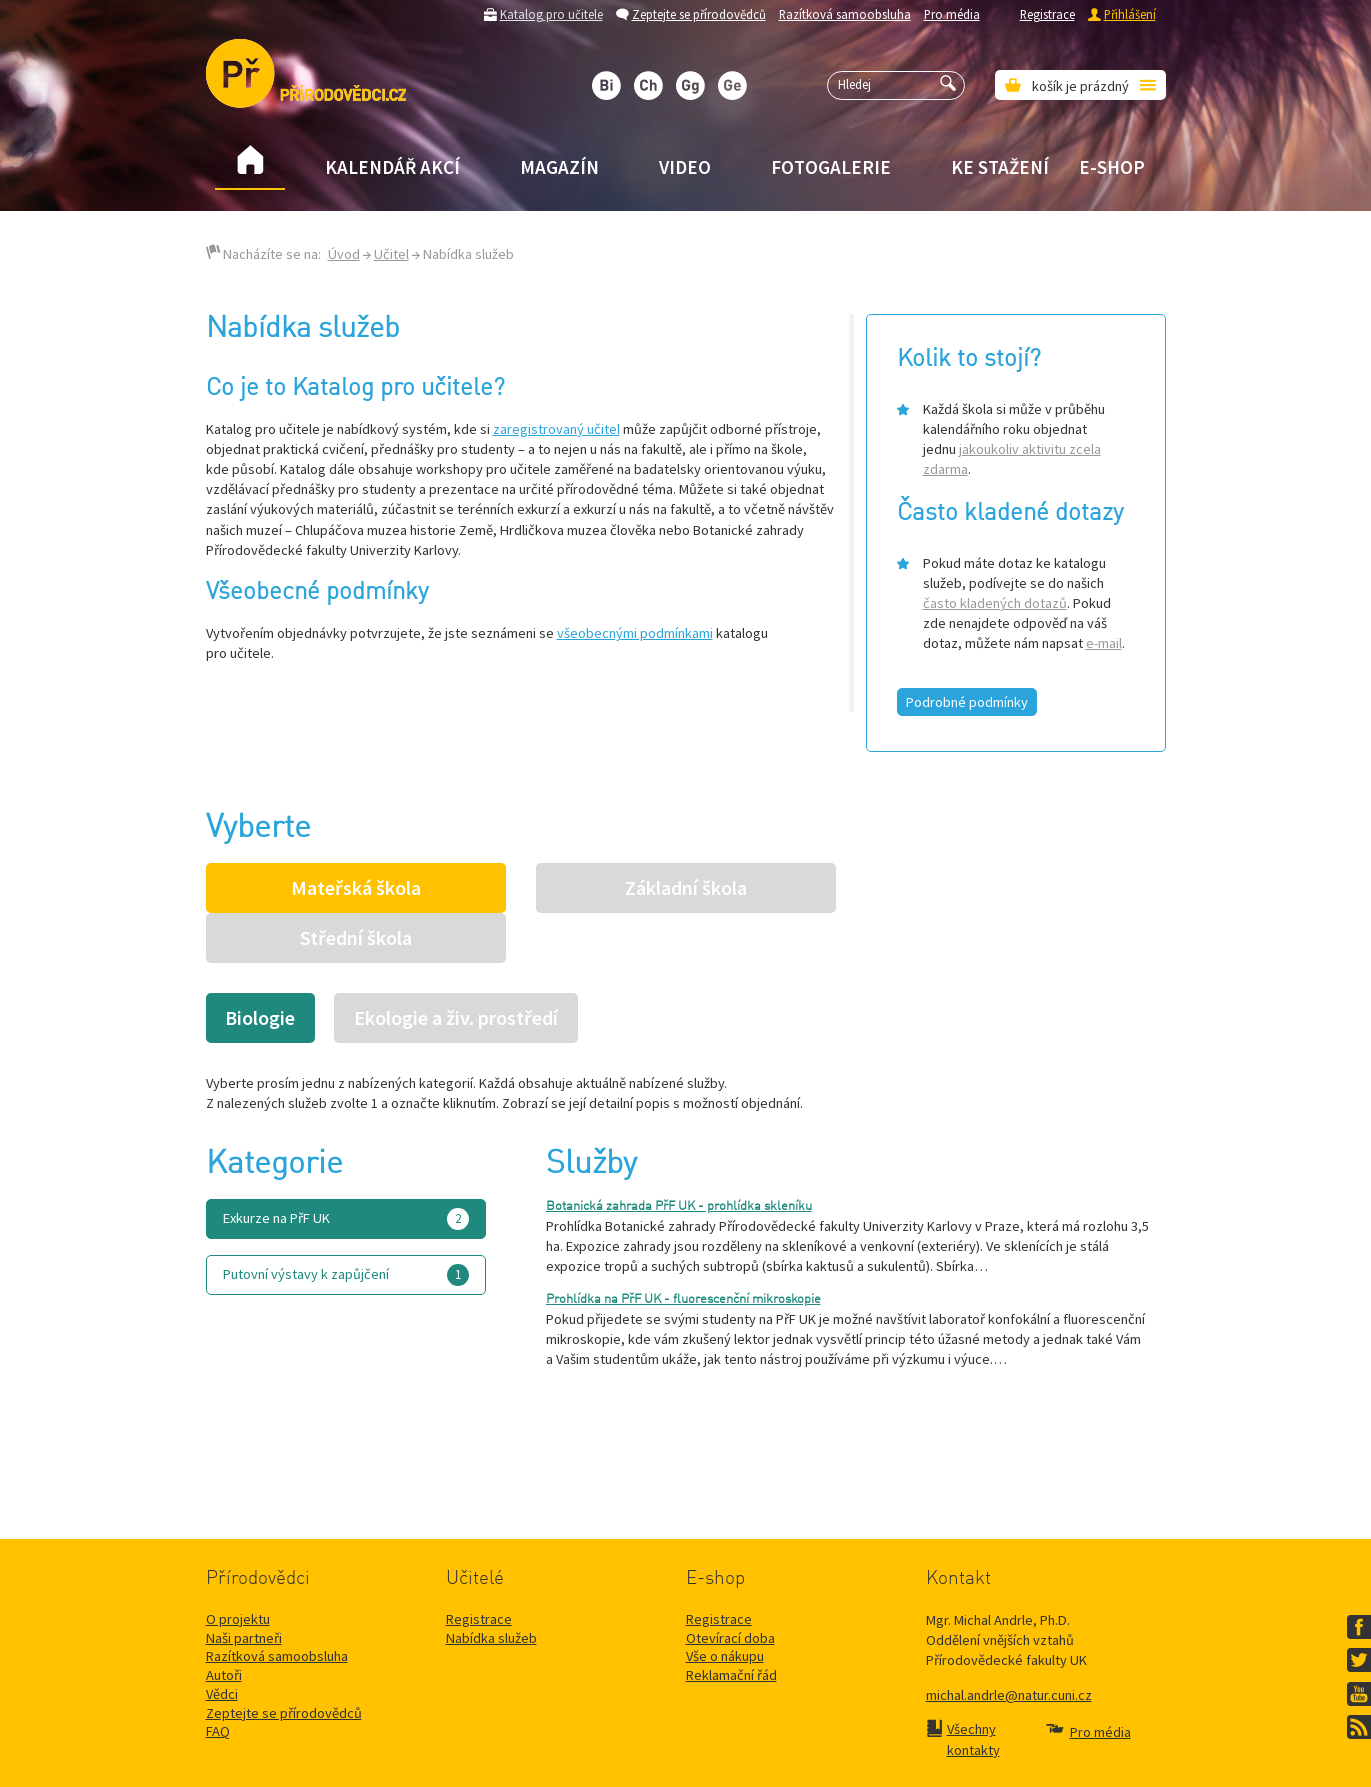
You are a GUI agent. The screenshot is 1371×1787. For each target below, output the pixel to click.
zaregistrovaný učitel (556, 429)
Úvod (344, 254)
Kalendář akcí (392, 167)
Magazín (559, 167)
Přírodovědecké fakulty (658, 1747)
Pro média (952, 14)
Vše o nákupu (725, 1606)
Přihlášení (1130, 14)
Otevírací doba (730, 1588)
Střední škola (1016, 888)
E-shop (1112, 167)
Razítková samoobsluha (845, 14)
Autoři (224, 1625)
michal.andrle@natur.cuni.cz (1009, 1645)
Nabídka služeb (491, 1588)
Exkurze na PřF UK (346, 1169)
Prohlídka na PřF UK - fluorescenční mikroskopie (683, 1249)
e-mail (1104, 643)
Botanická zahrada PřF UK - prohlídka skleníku (679, 1156)
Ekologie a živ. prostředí (456, 968)
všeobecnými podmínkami (635, 633)
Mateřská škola (356, 888)
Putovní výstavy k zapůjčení (346, 1225)
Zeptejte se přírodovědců (699, 14)
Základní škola (686, 888)
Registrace (1047, 14)
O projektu (238, 1569)
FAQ (218, 1681)
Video (685, 167)
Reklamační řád (731, 1625)
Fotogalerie (831, 167)
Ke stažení (1000, 167)
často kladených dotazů (995, 603)
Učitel (391, 254)
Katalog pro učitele (551, 14)
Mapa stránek (874, 1747)
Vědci (222, 1644)
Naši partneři (244, 1588)
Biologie (260, 968)
